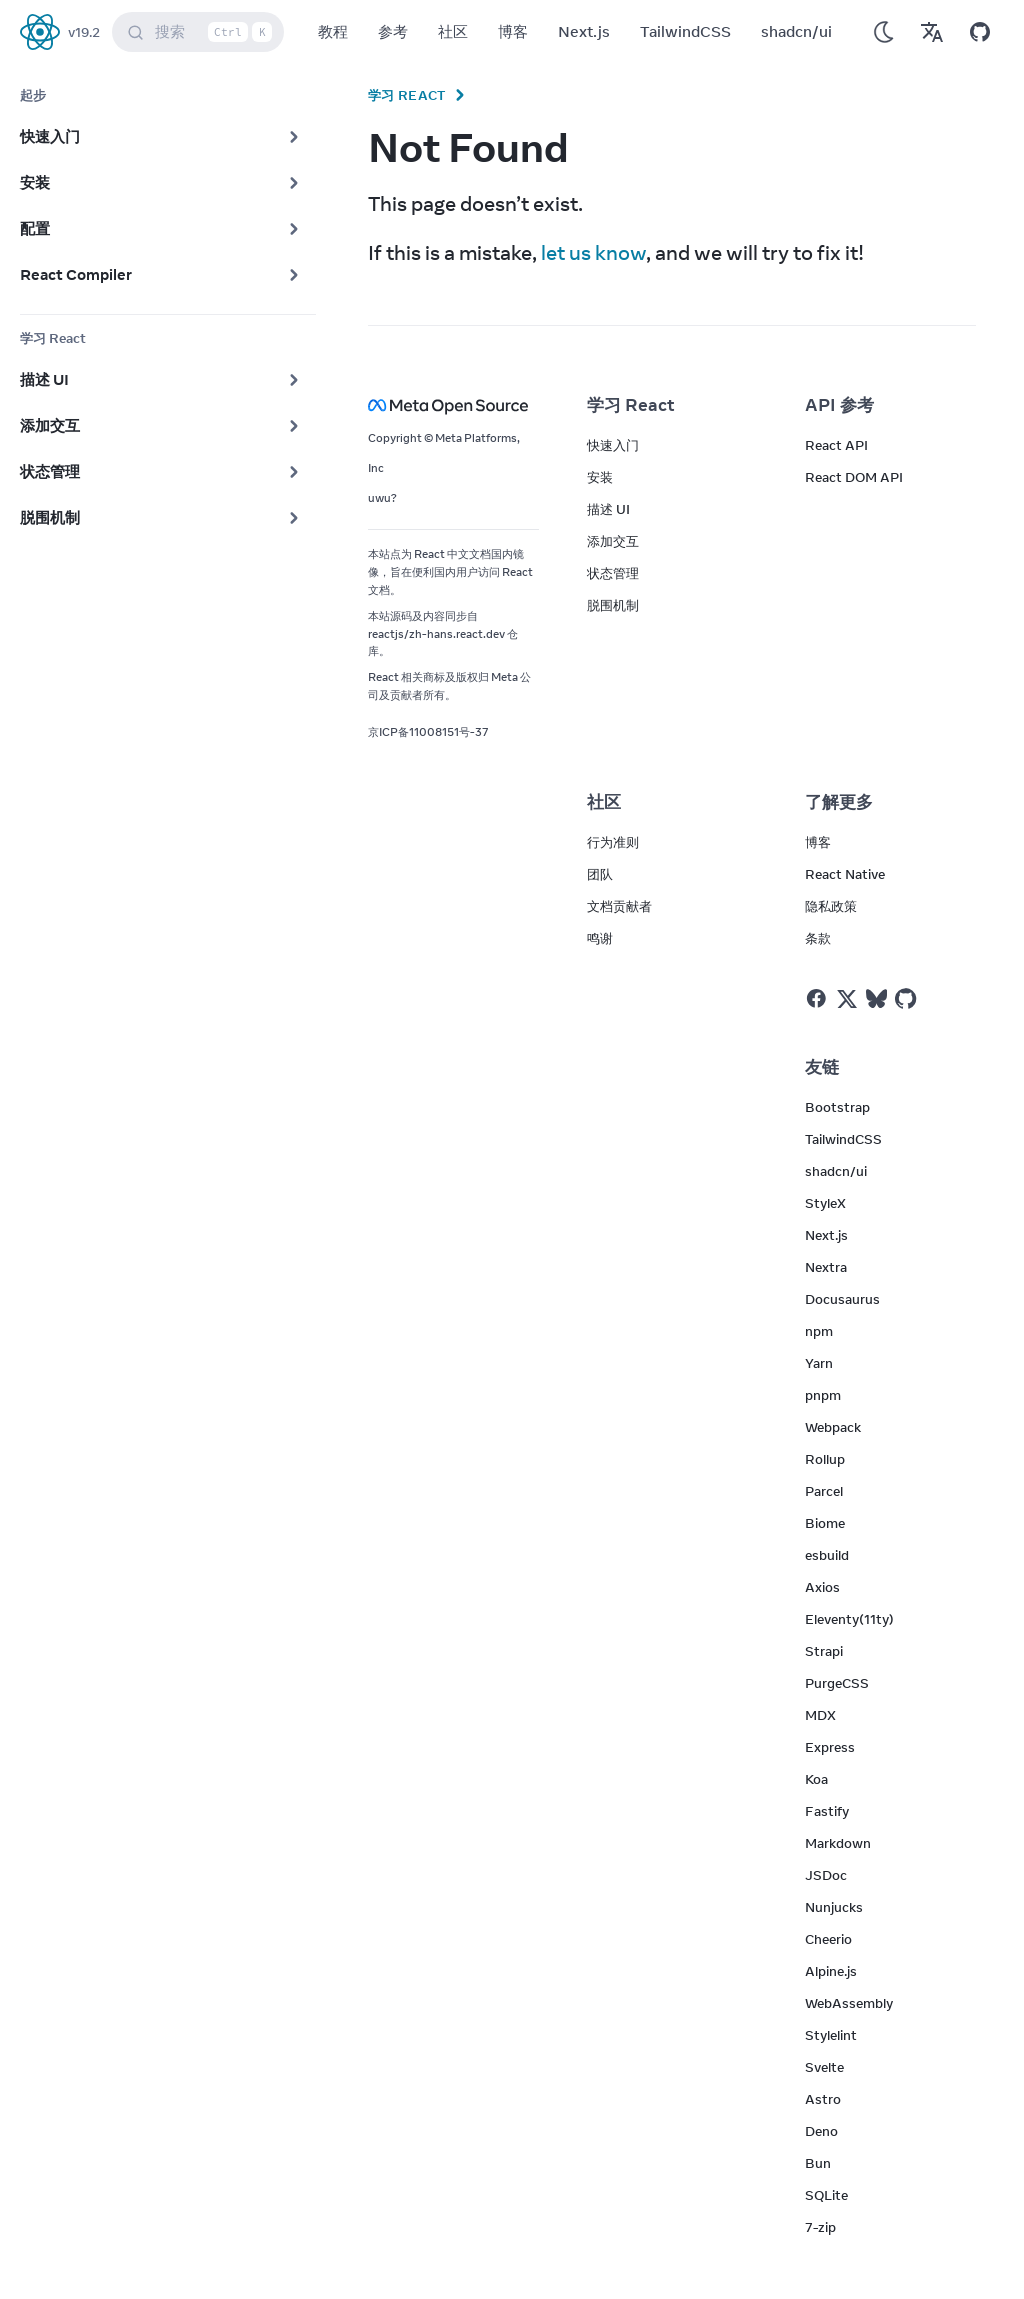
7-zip (820, 2227)
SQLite (826, 2195)
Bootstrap (837, 1107)
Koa (816, 1779)
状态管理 (613, 573)
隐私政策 (831, 906)
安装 (600, 477)
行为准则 (613, 842)
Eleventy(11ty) (849, 1619)
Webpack (833, 1427)
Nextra (826, 1267)
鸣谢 (600, 938)
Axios (822, 1587)
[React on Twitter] (847, 999)
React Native (845, 874)
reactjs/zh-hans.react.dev (436, 634)
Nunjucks (834, 1907)
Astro (823, 2099)
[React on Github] (908, 999)
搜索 (202, 32)
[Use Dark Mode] (884, 32)
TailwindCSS (685, 31)
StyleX (825, 1203)
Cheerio (828, 1939)
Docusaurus (842, 1299)
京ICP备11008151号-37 (428, 732)
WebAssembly (849, 2003)
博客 (513, 31)
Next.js (584, 31)
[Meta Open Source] (453, 405)
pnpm (823, 1395)
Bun (818, 2163)
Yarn (819, 1363)
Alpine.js (831, 1971)
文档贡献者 (619, 906)
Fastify (827, 1811)
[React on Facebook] (816, 998)
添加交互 (613, 541)
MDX (820, 1715)
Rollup (825, 1459)
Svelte (824, 2067)
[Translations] (932, 32)
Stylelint (831, 2035)
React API (836, 445)
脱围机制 (613, 605)
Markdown (838, 1843)
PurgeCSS (837, 1683)
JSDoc (826, 1875)
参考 (393, 31)
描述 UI (608, 509)
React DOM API (854, 477)
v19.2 (84, 32)
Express (830, 1747)
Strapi (824, 1651)
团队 (600, 874)
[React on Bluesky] (876, 998)
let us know (593, 252)
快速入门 (613, 445)
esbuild (827, 1555)
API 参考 (839, 405)
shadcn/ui (796, 31)
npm (819, 1331)
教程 (333, 31)
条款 (818, 938)
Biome (825, 1523)
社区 (453, 31)
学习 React (407, 95)
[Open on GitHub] (980, 32)
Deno (821, 2131)
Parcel (824, 1491)
